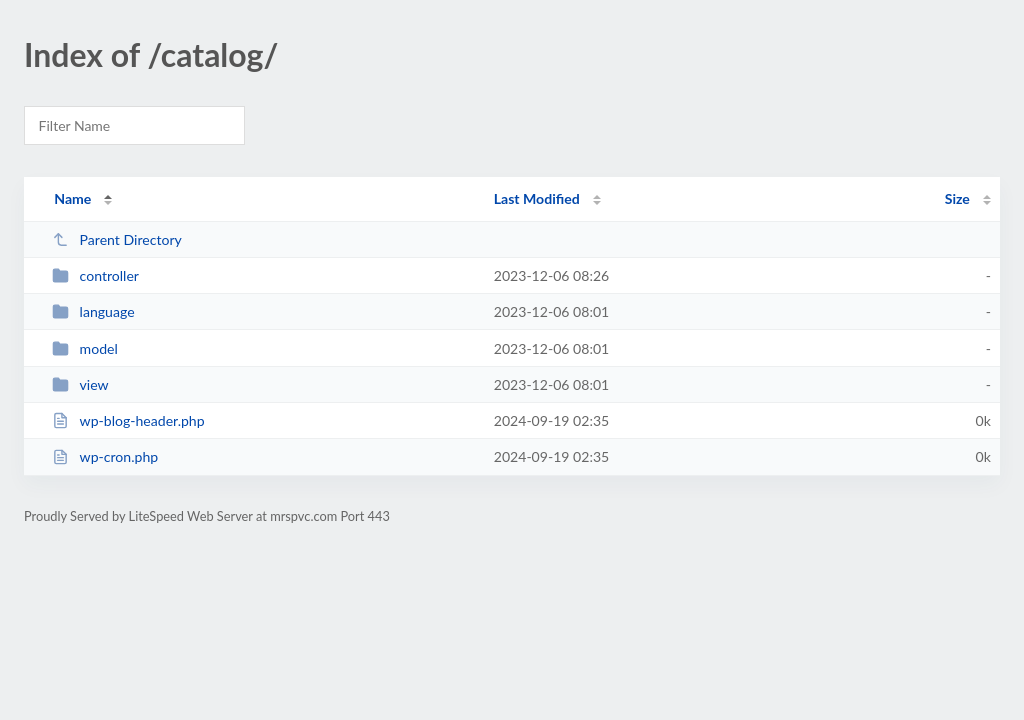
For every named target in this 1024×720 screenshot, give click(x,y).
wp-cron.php (105, 456)
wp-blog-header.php (128, 420)
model (85, 348)
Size (957, 198)
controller (95, 275)
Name (72, 198)
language (93, 311)
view (80, 384)
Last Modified (537, 198)
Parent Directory (117, 239)
